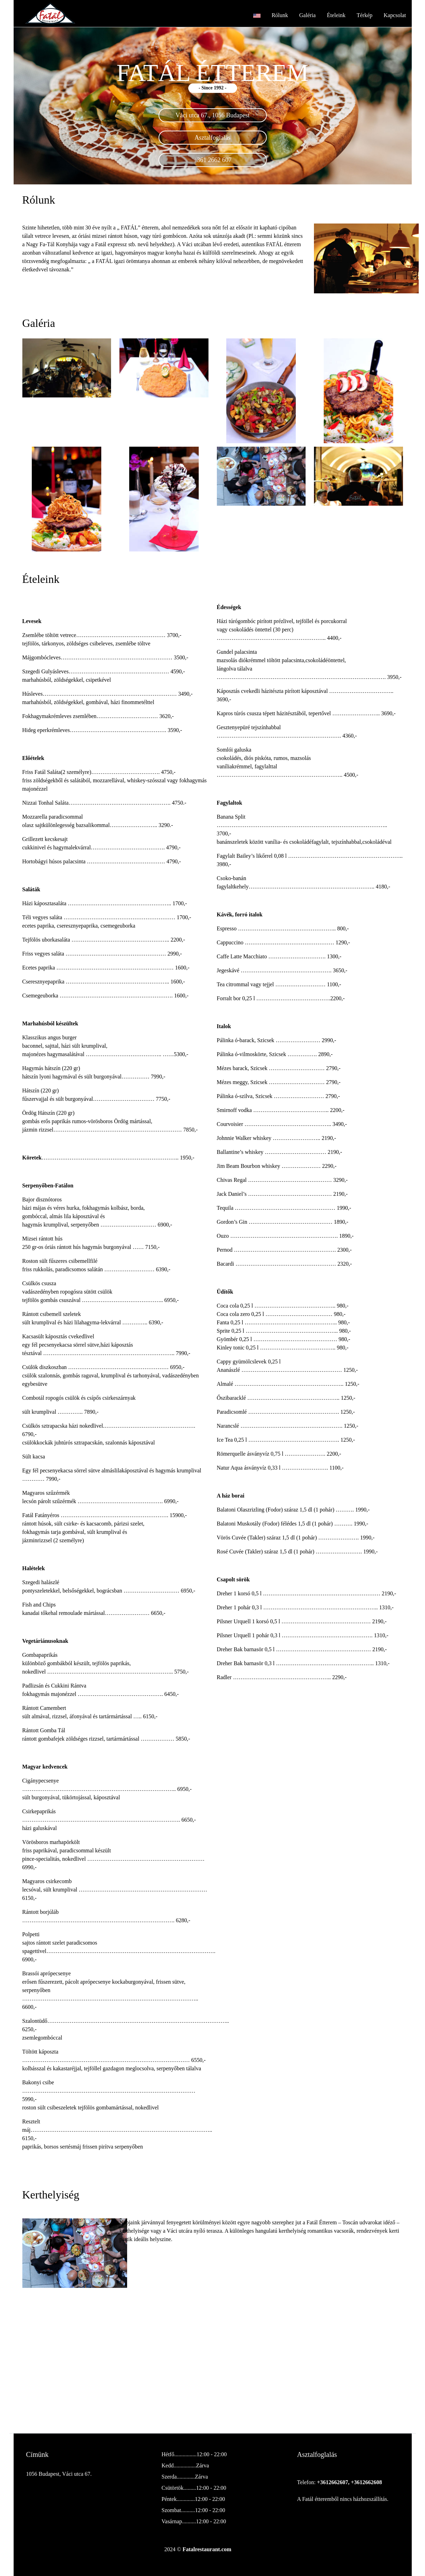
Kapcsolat (395, 15)
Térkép (364, 15)
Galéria (307, 15)
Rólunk (280, 15)
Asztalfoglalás (212, 137)
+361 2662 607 (212, 159)
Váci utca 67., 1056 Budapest (213, 115)
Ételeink (336, 15)
